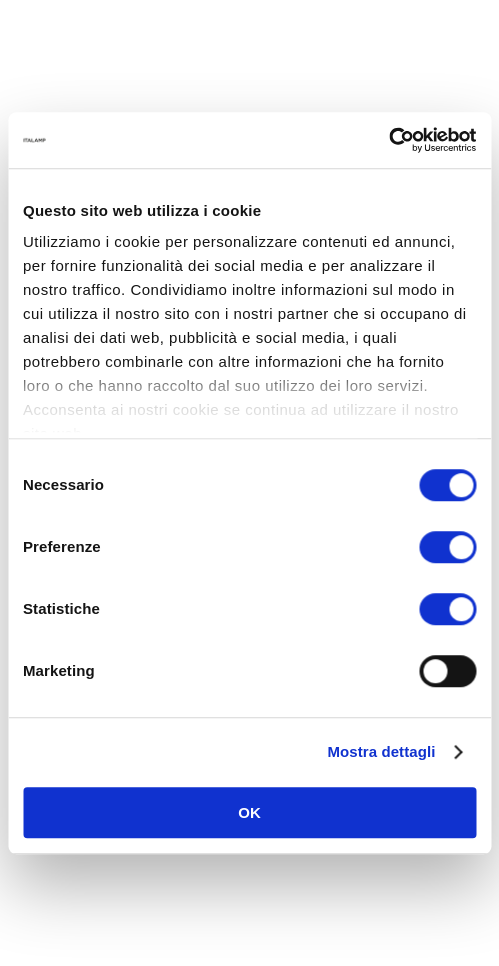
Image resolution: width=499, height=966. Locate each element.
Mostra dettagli (381, 751)
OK (249, 812)
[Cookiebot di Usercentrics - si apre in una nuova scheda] (388, 140)
